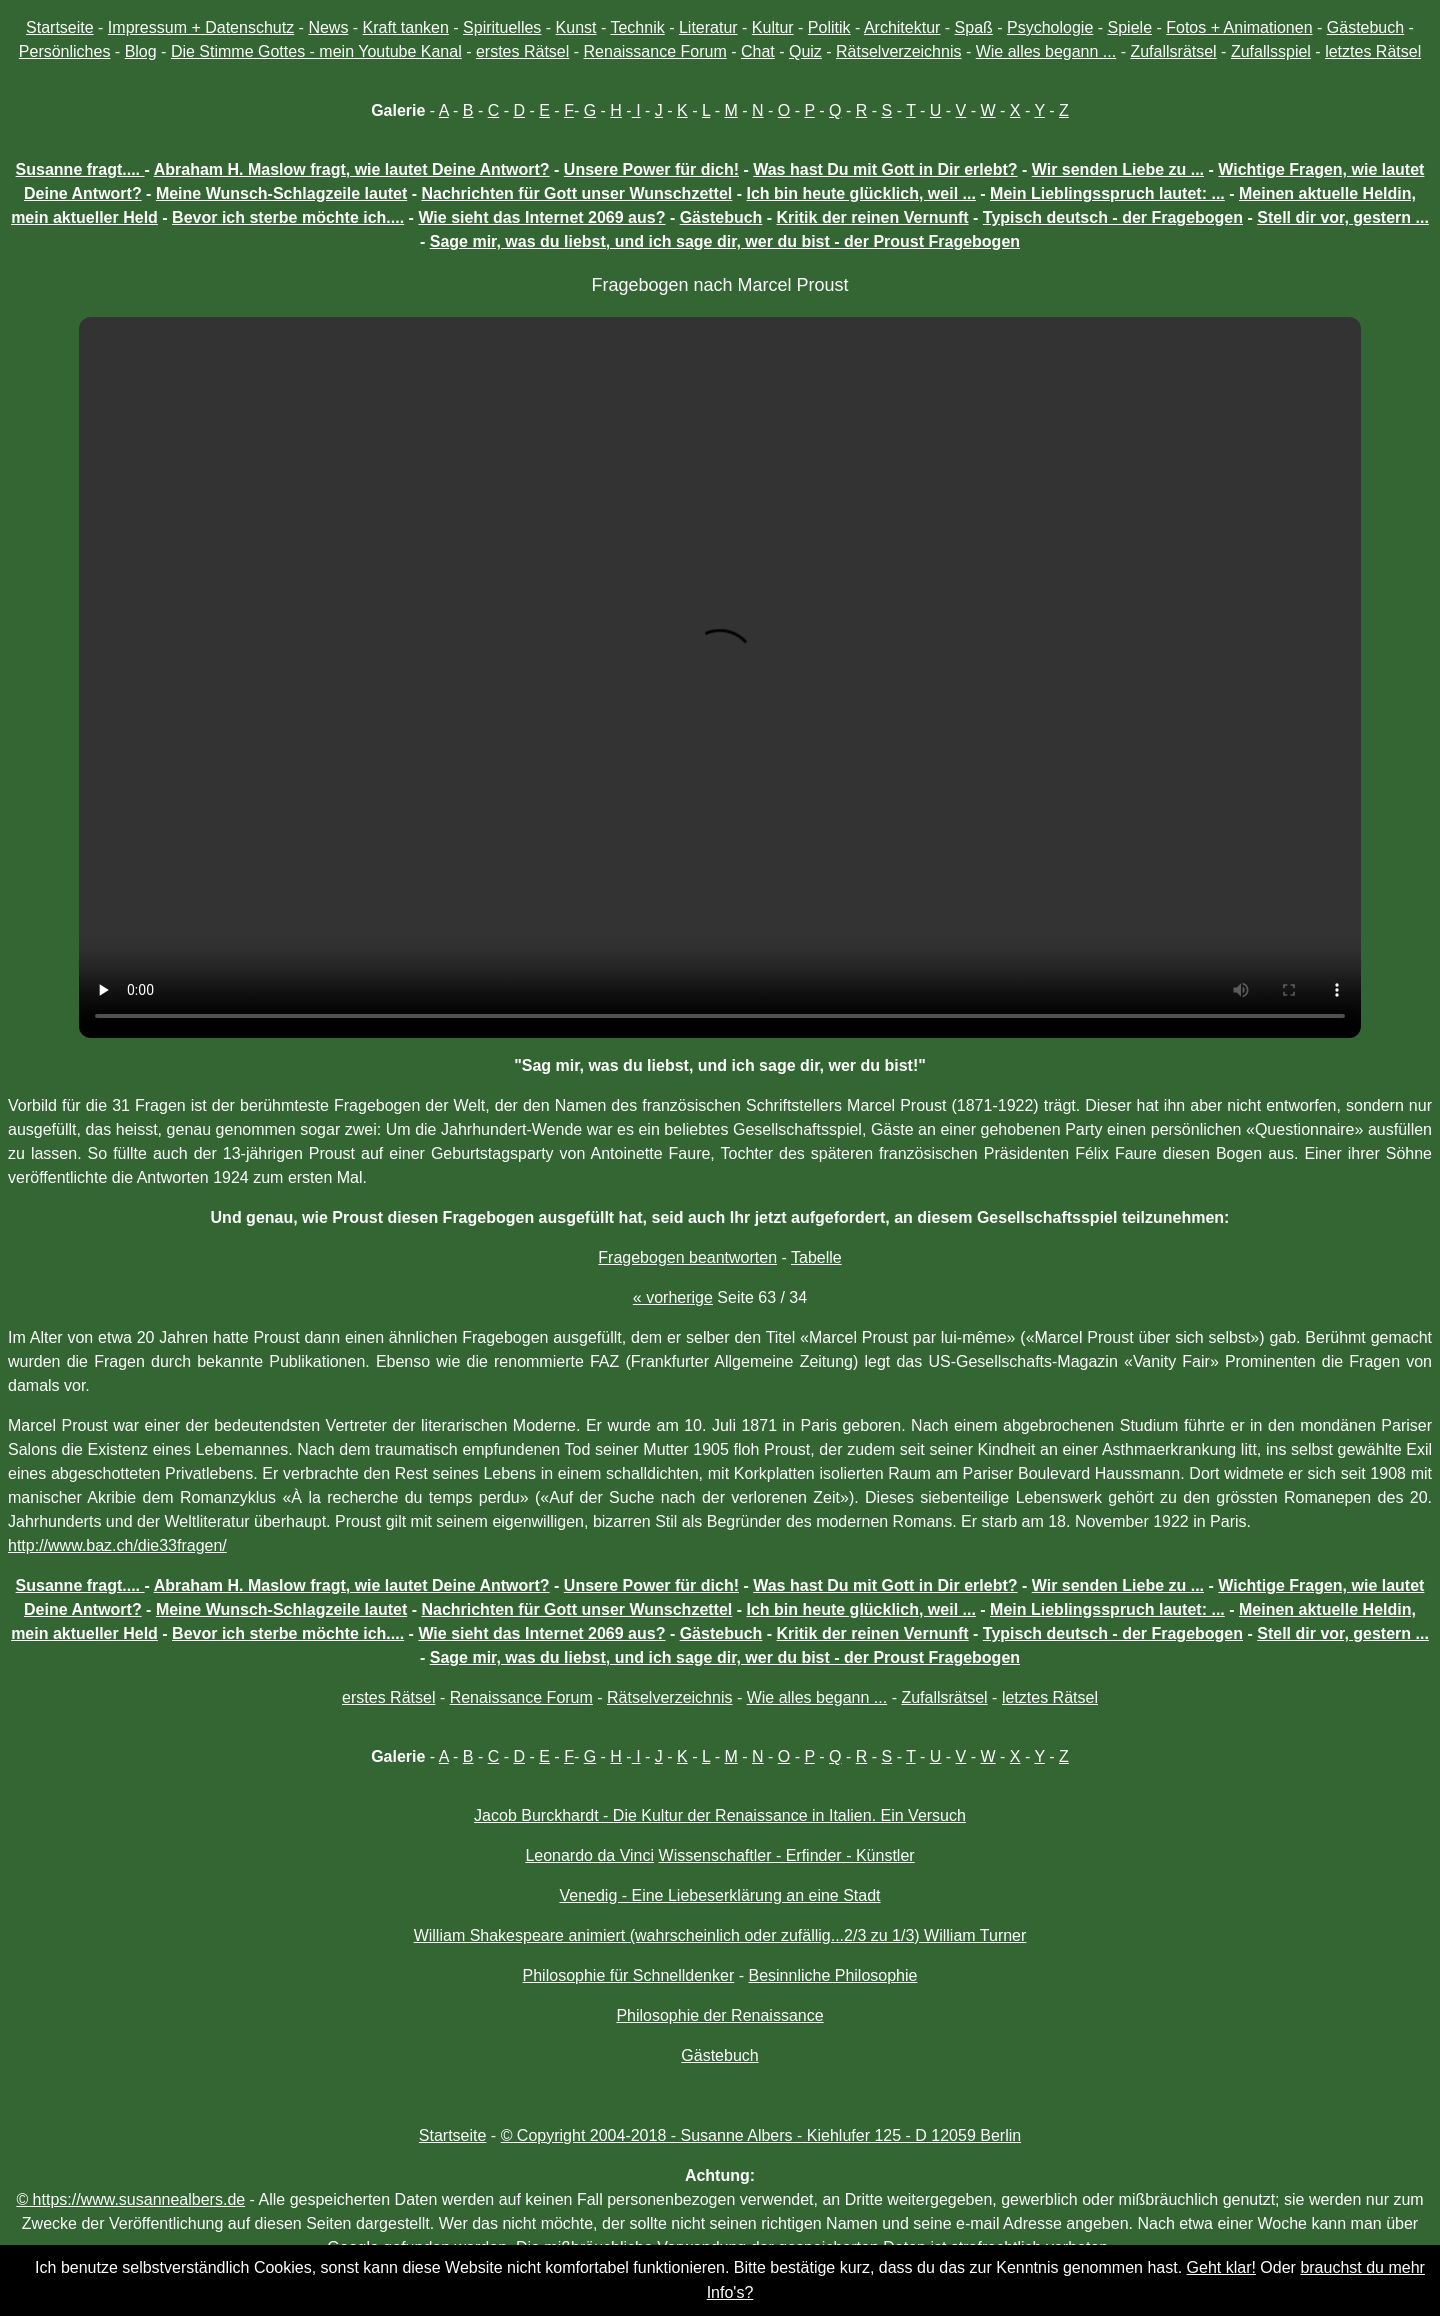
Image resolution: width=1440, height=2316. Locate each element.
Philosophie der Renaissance (719, 2015)
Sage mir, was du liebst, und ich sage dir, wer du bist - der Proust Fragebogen (725, 241)
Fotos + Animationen (1239, 27)
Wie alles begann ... (1046, 51)
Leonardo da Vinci (589, 1855)
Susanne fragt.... (80, 169)
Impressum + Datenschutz (201, 27)
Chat (758, 51)
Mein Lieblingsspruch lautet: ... (1107, 193)
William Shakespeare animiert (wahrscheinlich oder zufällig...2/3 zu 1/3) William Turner (720, 1935)
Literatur (708, 27)
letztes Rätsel (1373, 51)
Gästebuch (1365, 27)
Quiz (805, 51)
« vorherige (673, 1297)
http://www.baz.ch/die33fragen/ (117, 1545)
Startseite (60, 27)
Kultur (773, 27)
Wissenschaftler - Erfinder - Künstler (787, 1855)
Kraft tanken (406, 27)
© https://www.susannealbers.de (130, 2199)
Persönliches (65, 51)
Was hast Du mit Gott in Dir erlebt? (885, 169)
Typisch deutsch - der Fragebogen (1113, 217)
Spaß (974, 27)
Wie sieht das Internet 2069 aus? (541, 217)
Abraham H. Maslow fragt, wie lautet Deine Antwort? (352, 169)
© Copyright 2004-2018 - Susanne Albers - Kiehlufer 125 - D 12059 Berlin (761, 2135)
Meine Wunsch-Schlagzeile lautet (281, 193)
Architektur (902, 27)
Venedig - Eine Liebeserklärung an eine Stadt (719, 1895)
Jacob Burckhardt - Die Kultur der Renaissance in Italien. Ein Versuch (720, 1815)
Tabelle (816, 1257)
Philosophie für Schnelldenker (629, 1975)
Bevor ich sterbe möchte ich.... (288, 217)
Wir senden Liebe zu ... (1118, 169)
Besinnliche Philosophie (832, 1975)
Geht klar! (1221, 2267)
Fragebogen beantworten (687, 1257)
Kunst (576, 27)
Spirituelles (502, 27)
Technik (637, 27)
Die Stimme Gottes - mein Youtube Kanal (316, 51)
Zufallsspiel (1271, 51)
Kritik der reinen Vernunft (873, 217)
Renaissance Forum (655, 51)
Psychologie (1050, 27)
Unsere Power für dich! (651, 169)
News (328, 27)
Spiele (1130, 27)
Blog (141, 51)
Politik (829, 27)
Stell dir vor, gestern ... (1343, 217)
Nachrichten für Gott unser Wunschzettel (576, 193)
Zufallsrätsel (1173, 51)
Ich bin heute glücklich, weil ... (861, 193)
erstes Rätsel (522, 51)
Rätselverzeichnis (898, 51)
